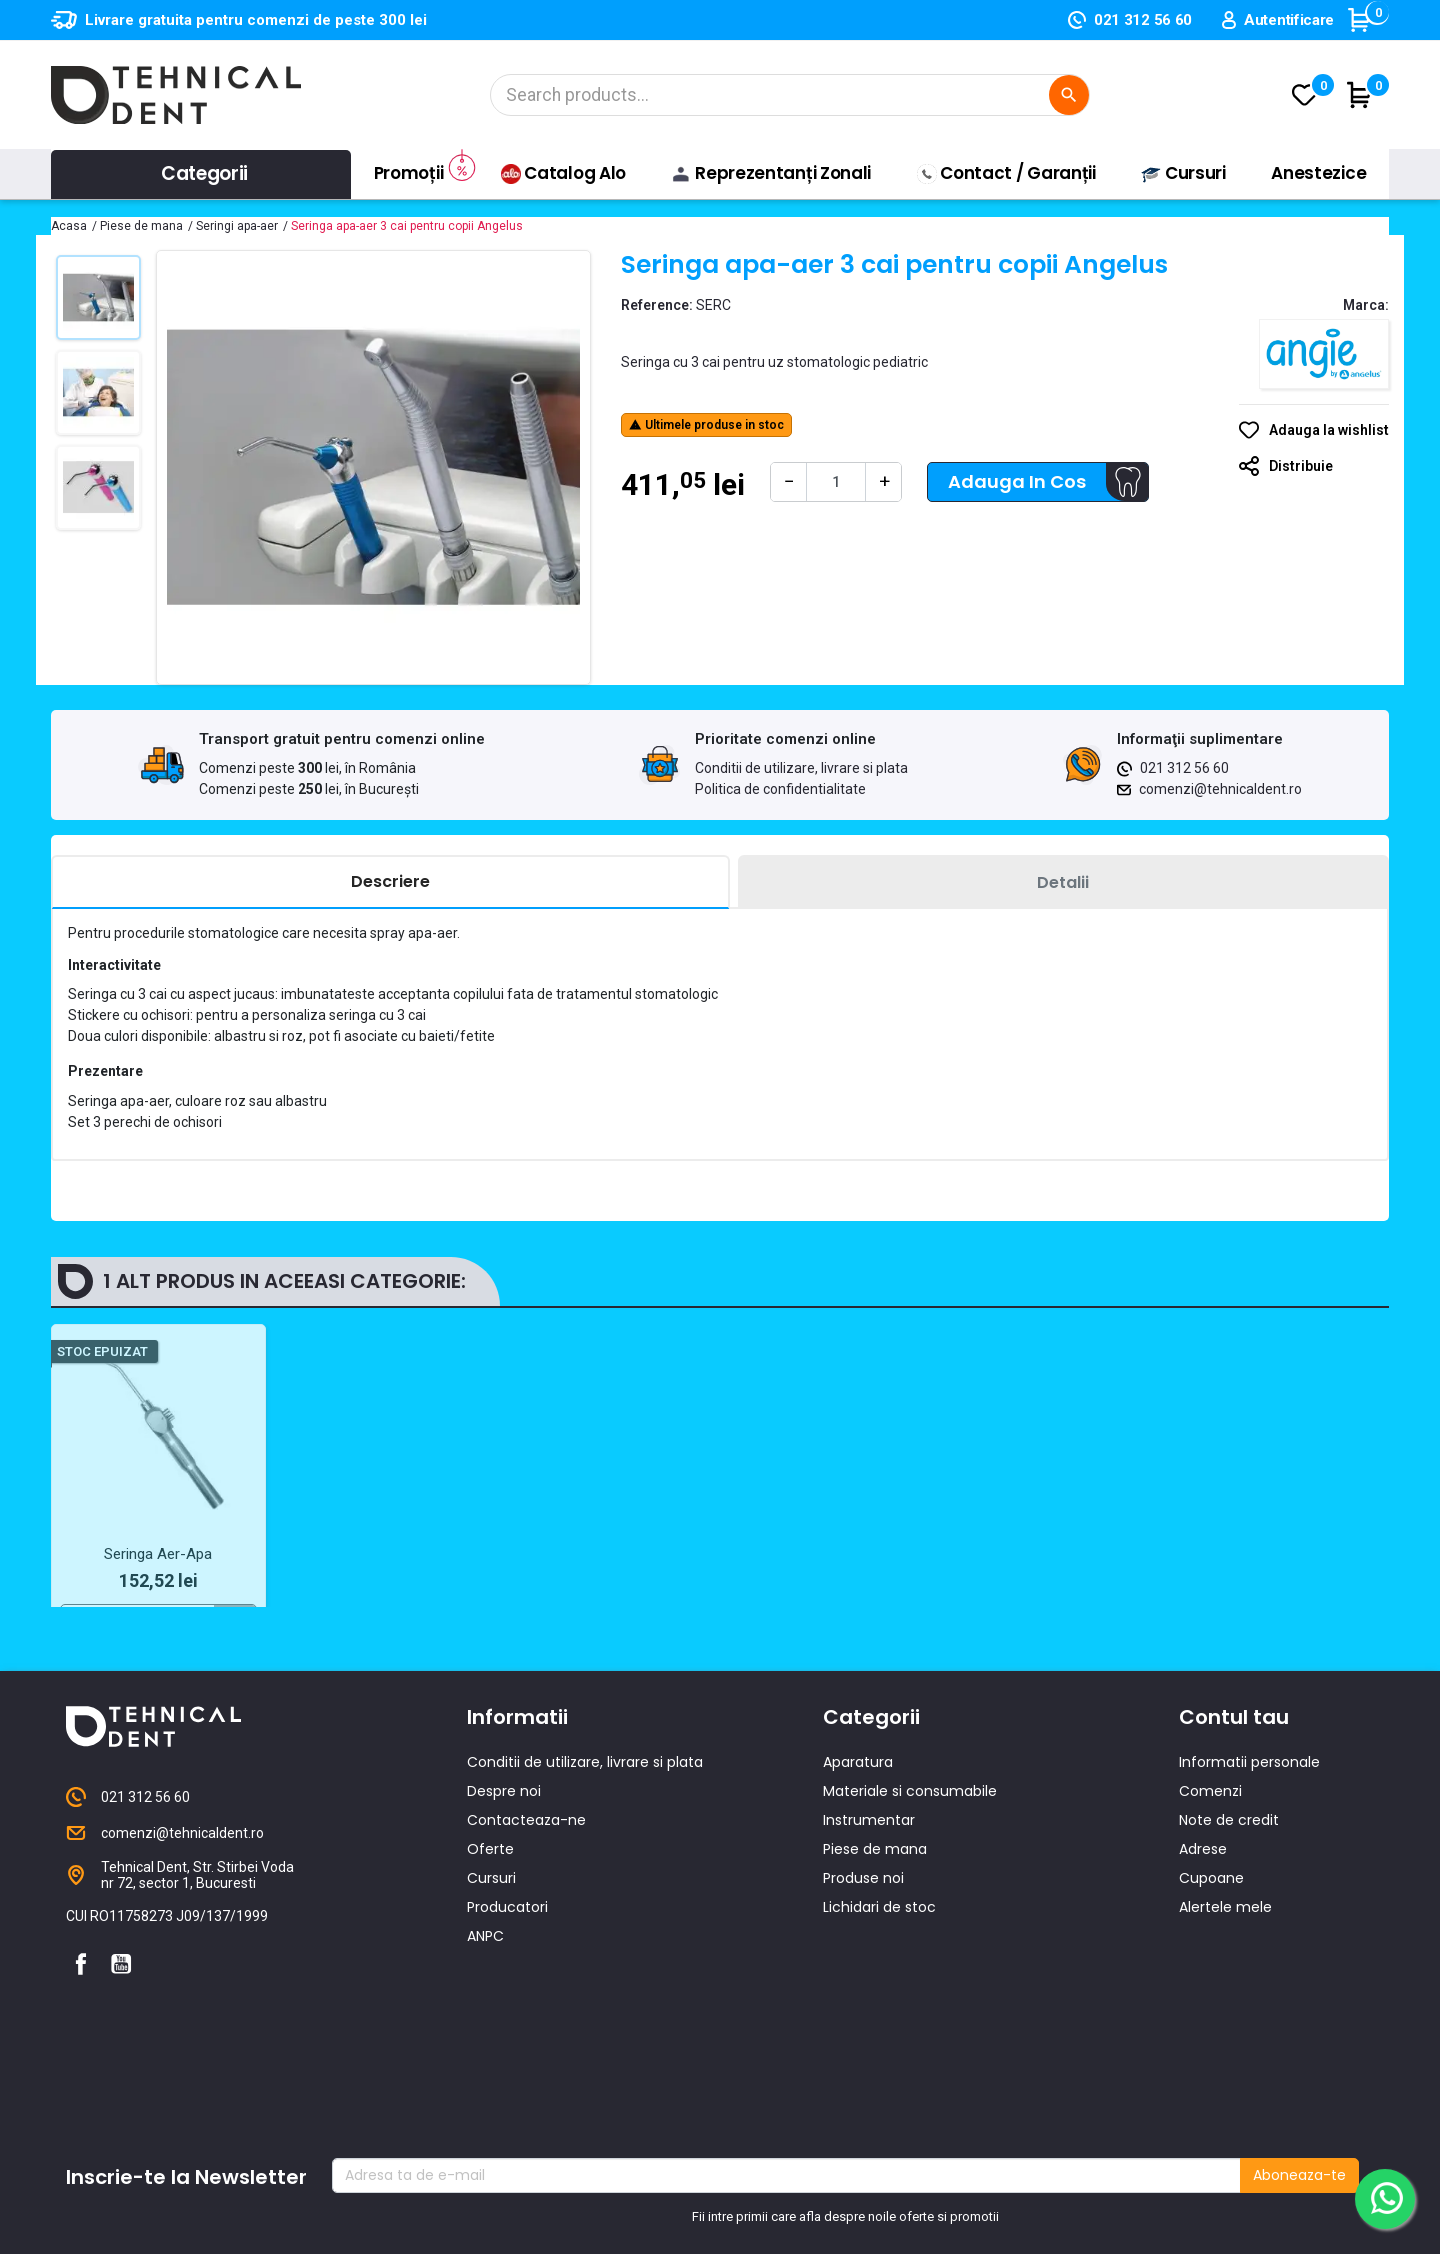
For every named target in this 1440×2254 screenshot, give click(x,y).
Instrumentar (869, 1880)
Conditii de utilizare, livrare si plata (801, 768)
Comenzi (1210, 1851)
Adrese (1203, 1909)
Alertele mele (1225, 1967)
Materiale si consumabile (910, 1851)
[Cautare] (790, 95)
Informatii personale (1249, 1822)
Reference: (657, 305)
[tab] (390, 882)
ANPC (485, 1996)
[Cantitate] (836, 482)
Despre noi (504, 1851)
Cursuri (491, 1938)
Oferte (490, 1909)
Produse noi (863, 1938)
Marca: (1366, 305)
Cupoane (1211, 1938)
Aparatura (858, 1822)
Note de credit (1229, 1880)
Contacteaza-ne (526, 1880)
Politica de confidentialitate (780, 789)
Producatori (507, 1967)
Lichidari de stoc (879, 1967)
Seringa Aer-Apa (158, 1554)
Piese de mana (875, 1909)
